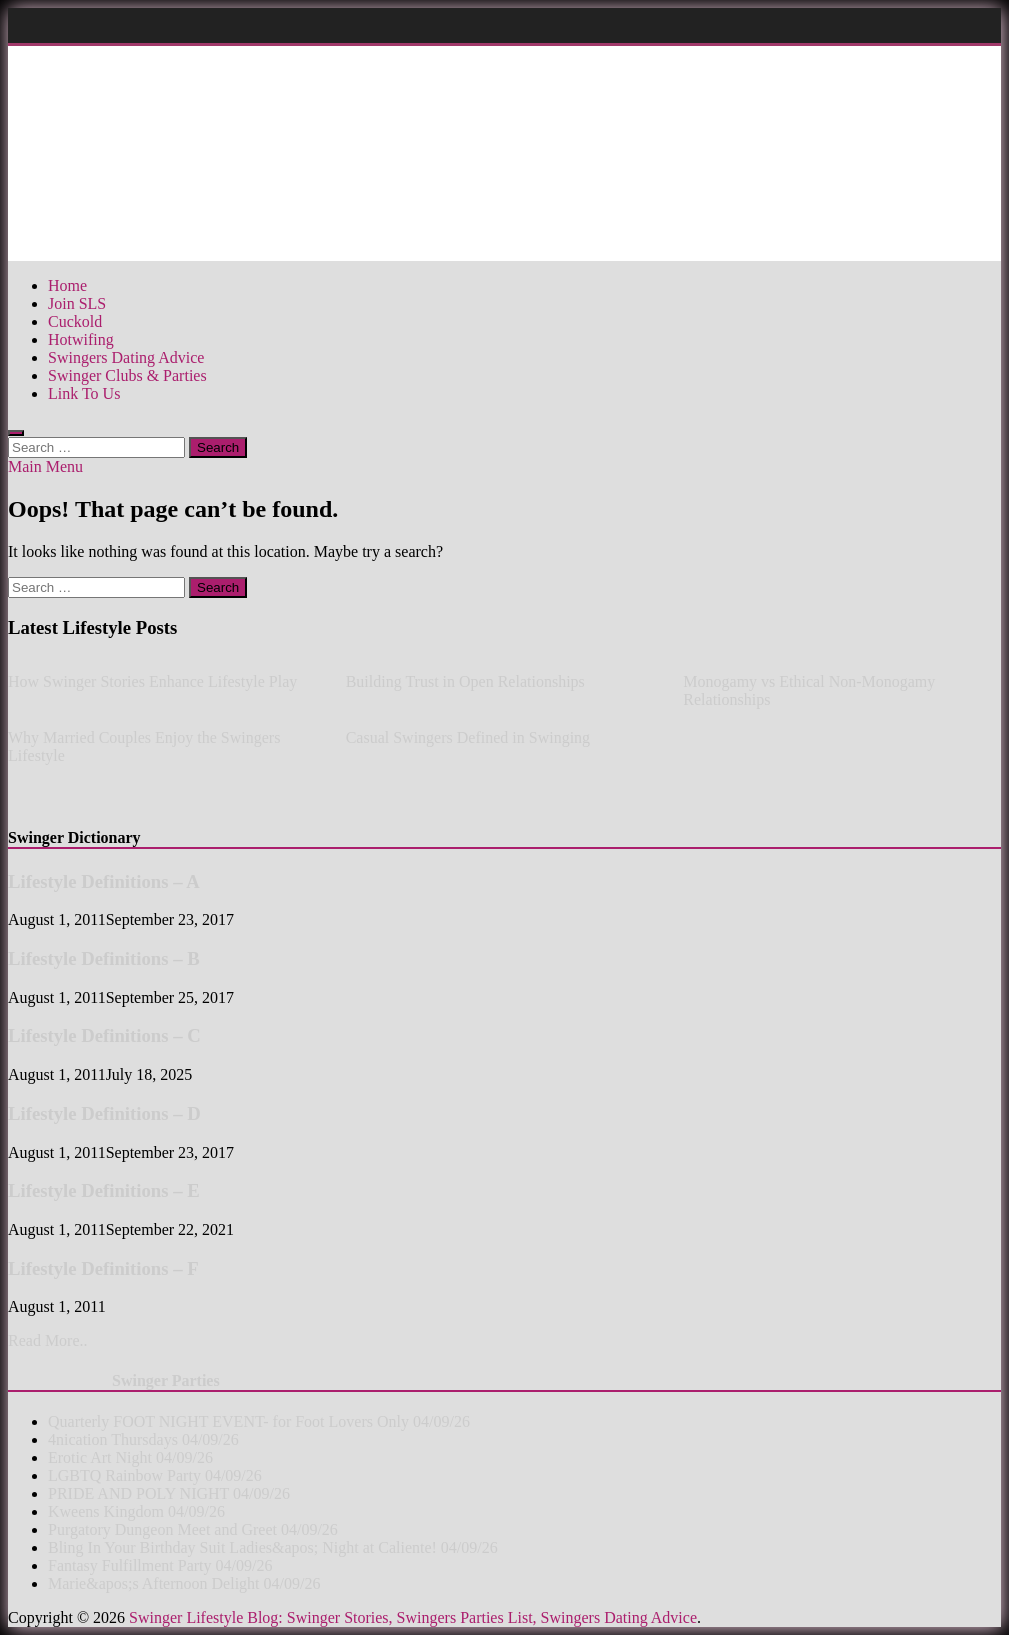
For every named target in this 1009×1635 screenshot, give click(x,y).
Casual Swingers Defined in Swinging (468, 737)
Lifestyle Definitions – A (104, 881)
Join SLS (77, 303)
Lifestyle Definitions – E (104, 1190)
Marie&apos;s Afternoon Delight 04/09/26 (184, 1583)
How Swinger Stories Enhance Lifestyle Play (152, 681)
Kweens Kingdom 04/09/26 (136, 1511)
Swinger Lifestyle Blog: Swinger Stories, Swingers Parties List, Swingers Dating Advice (413, 1617)
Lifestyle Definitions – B (104, 958)
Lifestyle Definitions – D (104, 1113)
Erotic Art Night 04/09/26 (130, 1457)
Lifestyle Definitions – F (103, 1268)
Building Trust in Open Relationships (465, 681)
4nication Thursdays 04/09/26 (143, 1439)
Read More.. (48, 1340)
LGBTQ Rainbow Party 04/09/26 (155, 1475)
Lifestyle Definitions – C (104, 1035)
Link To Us (84, 393)
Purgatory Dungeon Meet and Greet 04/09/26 (193, 1529)
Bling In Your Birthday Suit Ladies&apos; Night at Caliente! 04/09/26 (273, 1547)
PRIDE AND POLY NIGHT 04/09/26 (169, 1493)
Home (67, 285)
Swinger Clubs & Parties (127, 375)
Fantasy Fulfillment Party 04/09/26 (160, 1565)
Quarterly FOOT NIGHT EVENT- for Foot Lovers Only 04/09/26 (259, 1421)
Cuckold (75, 321)
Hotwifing (81, 339)
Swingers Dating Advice (126, 357)
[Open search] (16, 433)
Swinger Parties (166, 1380)
